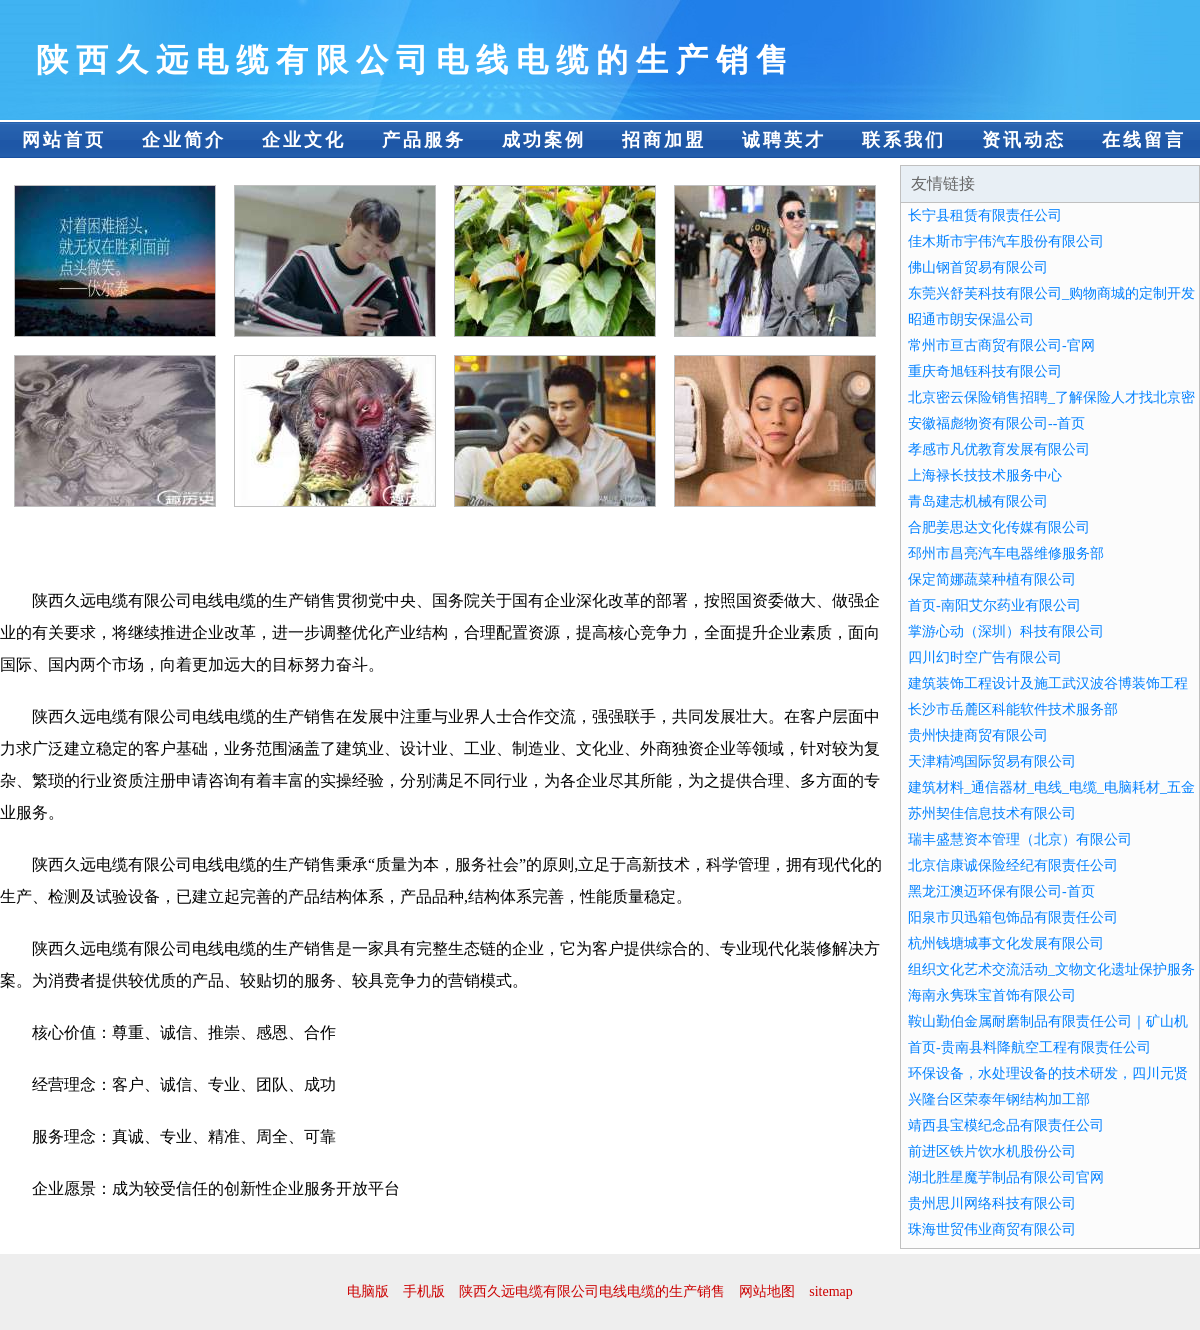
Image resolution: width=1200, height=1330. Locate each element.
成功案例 (544, 140)
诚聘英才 (784, 140)
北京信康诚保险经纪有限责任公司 (1013, 865)
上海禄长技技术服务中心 (985, 475)
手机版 (424, 1291)
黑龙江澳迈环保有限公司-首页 (1001, 891)
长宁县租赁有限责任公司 (985, 215)
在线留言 (1144, 140)
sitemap (831, 1291)
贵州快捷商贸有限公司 (978, 735)
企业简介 (184, 140)
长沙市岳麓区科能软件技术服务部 (1013, 709)
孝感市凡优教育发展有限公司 (999, 449)
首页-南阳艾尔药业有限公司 (994, 605)
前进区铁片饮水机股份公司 (992, 1151)
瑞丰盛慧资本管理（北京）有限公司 (1020, 839)
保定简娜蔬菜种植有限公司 (992, 579)
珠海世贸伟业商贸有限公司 (992, 1229)
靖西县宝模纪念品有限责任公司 (1006, 1125)
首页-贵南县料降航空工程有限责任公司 (1029, 1047)
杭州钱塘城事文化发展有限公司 (1006, 943)
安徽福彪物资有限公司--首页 (996, 423)
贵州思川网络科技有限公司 (992, 1203)
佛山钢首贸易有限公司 (978, 267)
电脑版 (368, 1291)
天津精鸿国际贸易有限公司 (992, 761)
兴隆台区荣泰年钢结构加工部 (999, 1099)
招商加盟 (664, 140)
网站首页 (64, 140)
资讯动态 (1024, 140)
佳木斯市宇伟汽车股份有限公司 (1006, 241)
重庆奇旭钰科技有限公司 (985, 371)
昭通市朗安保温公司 (971, 319)
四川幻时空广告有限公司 (985, 657)
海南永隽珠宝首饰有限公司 (992, 995)
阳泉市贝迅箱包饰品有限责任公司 (1013, 917)
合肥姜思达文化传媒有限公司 (999, 527)
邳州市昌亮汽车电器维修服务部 (1006, 553)
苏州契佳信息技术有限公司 (992, 813)
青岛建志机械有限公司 (978, 501)
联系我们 (904, 140)
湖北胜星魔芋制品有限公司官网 (1006, 1177)
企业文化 (304, 140)
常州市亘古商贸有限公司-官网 (1001, 345)
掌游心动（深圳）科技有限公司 (1006, 631)
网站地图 (767, 1291)
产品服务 (424, 140)
